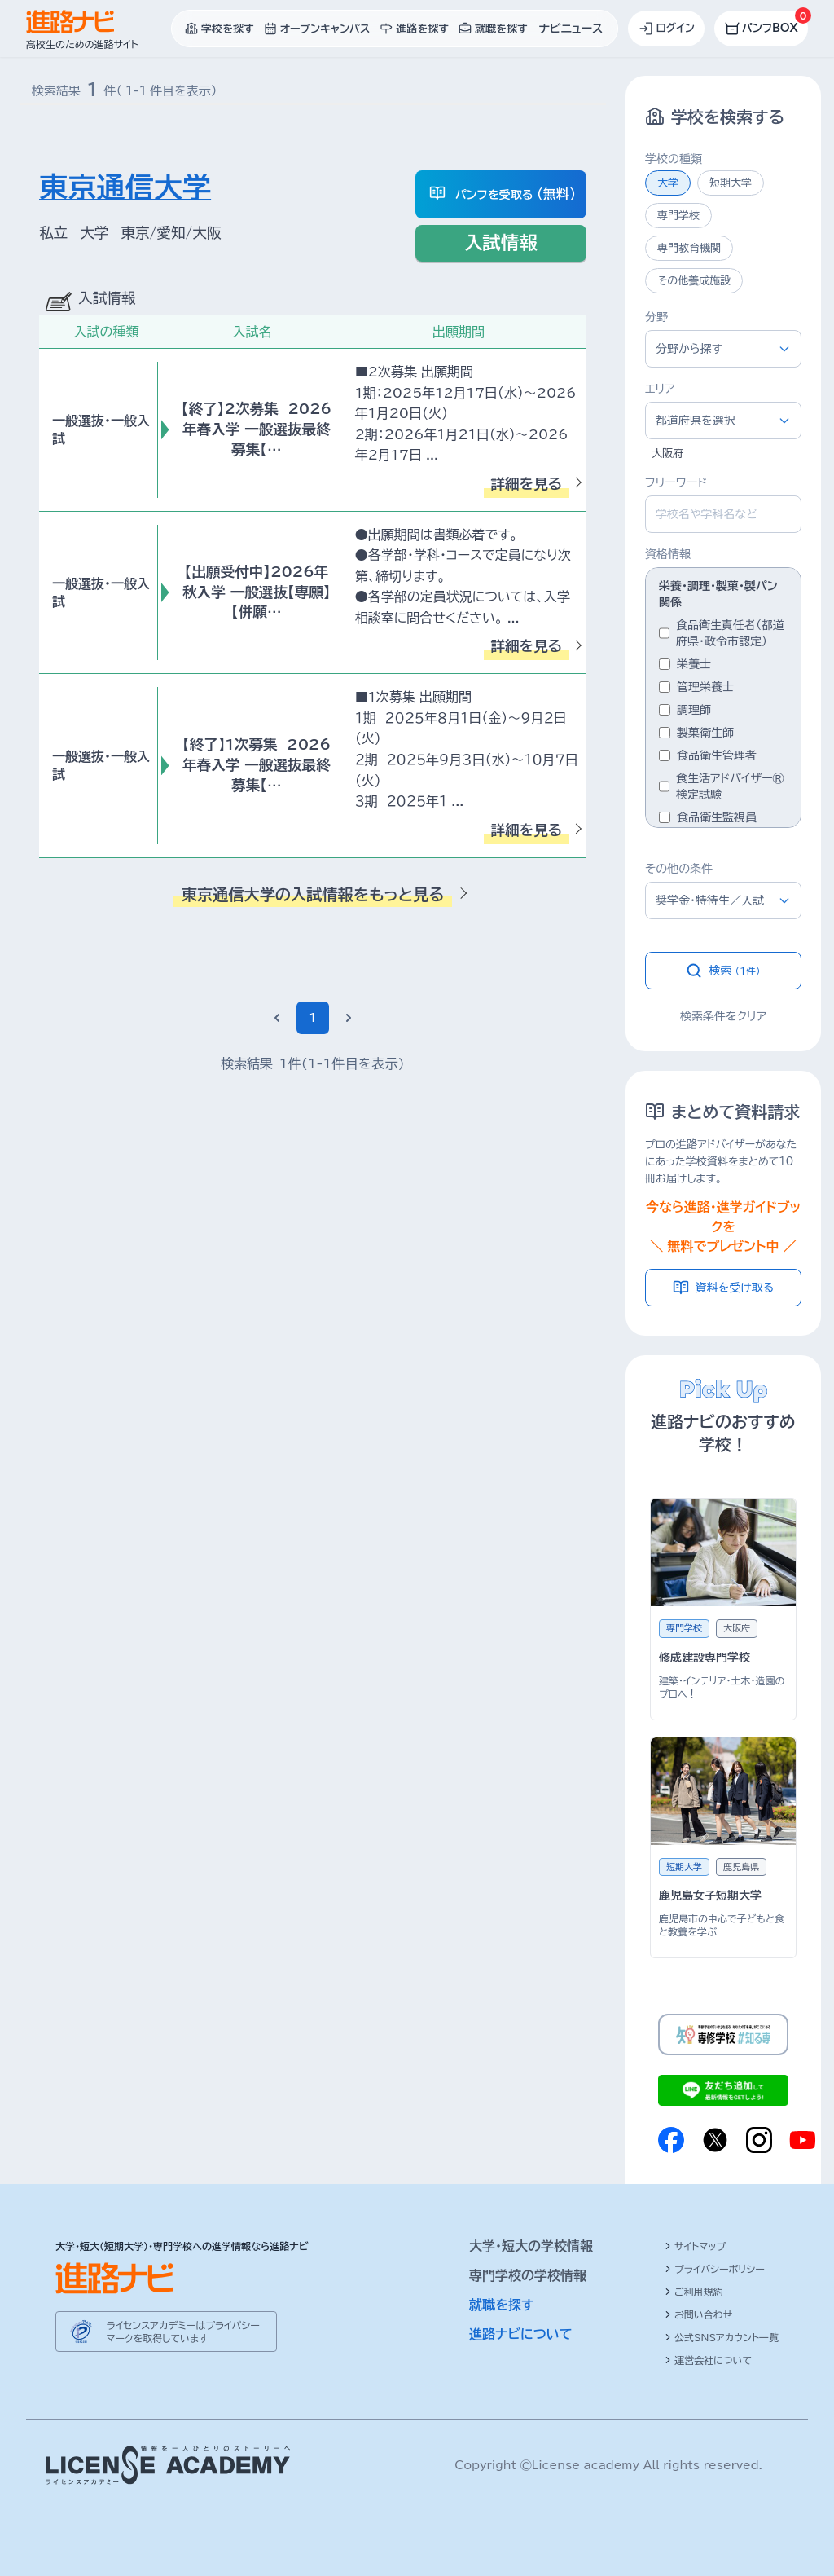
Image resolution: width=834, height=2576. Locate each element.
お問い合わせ (698, 2314)
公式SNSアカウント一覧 (722, 2337)
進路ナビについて (521, 2333)
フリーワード (676, 482)
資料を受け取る (724, 1287)
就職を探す (501, 2304)
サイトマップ (695, 2246)
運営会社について (708, 2360)
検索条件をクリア (723, 1016)
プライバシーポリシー (715, 2269)
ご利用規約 (694, 2291)
